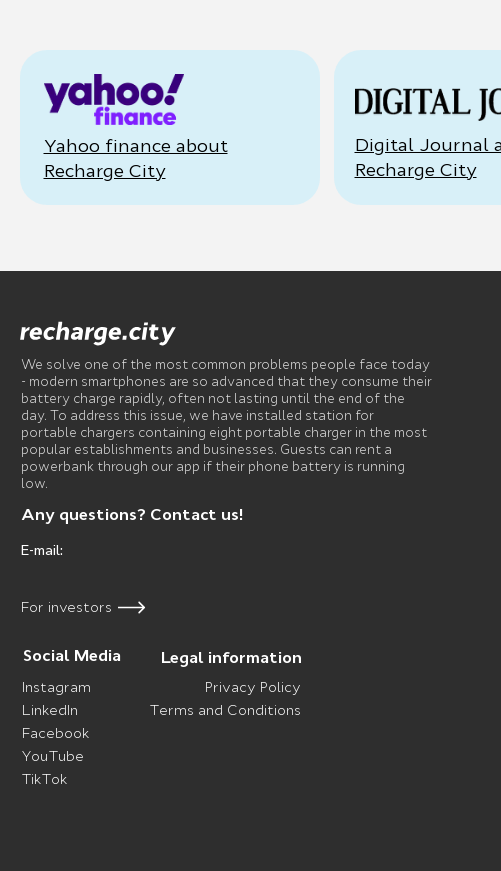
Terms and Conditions (225, 710)
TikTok (44, 779)
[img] (98, 333)
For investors (66, 607)
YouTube (52, 756)
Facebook (55, 733)
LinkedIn (50, 710)
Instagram (56, 687)
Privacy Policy (253, 687)
